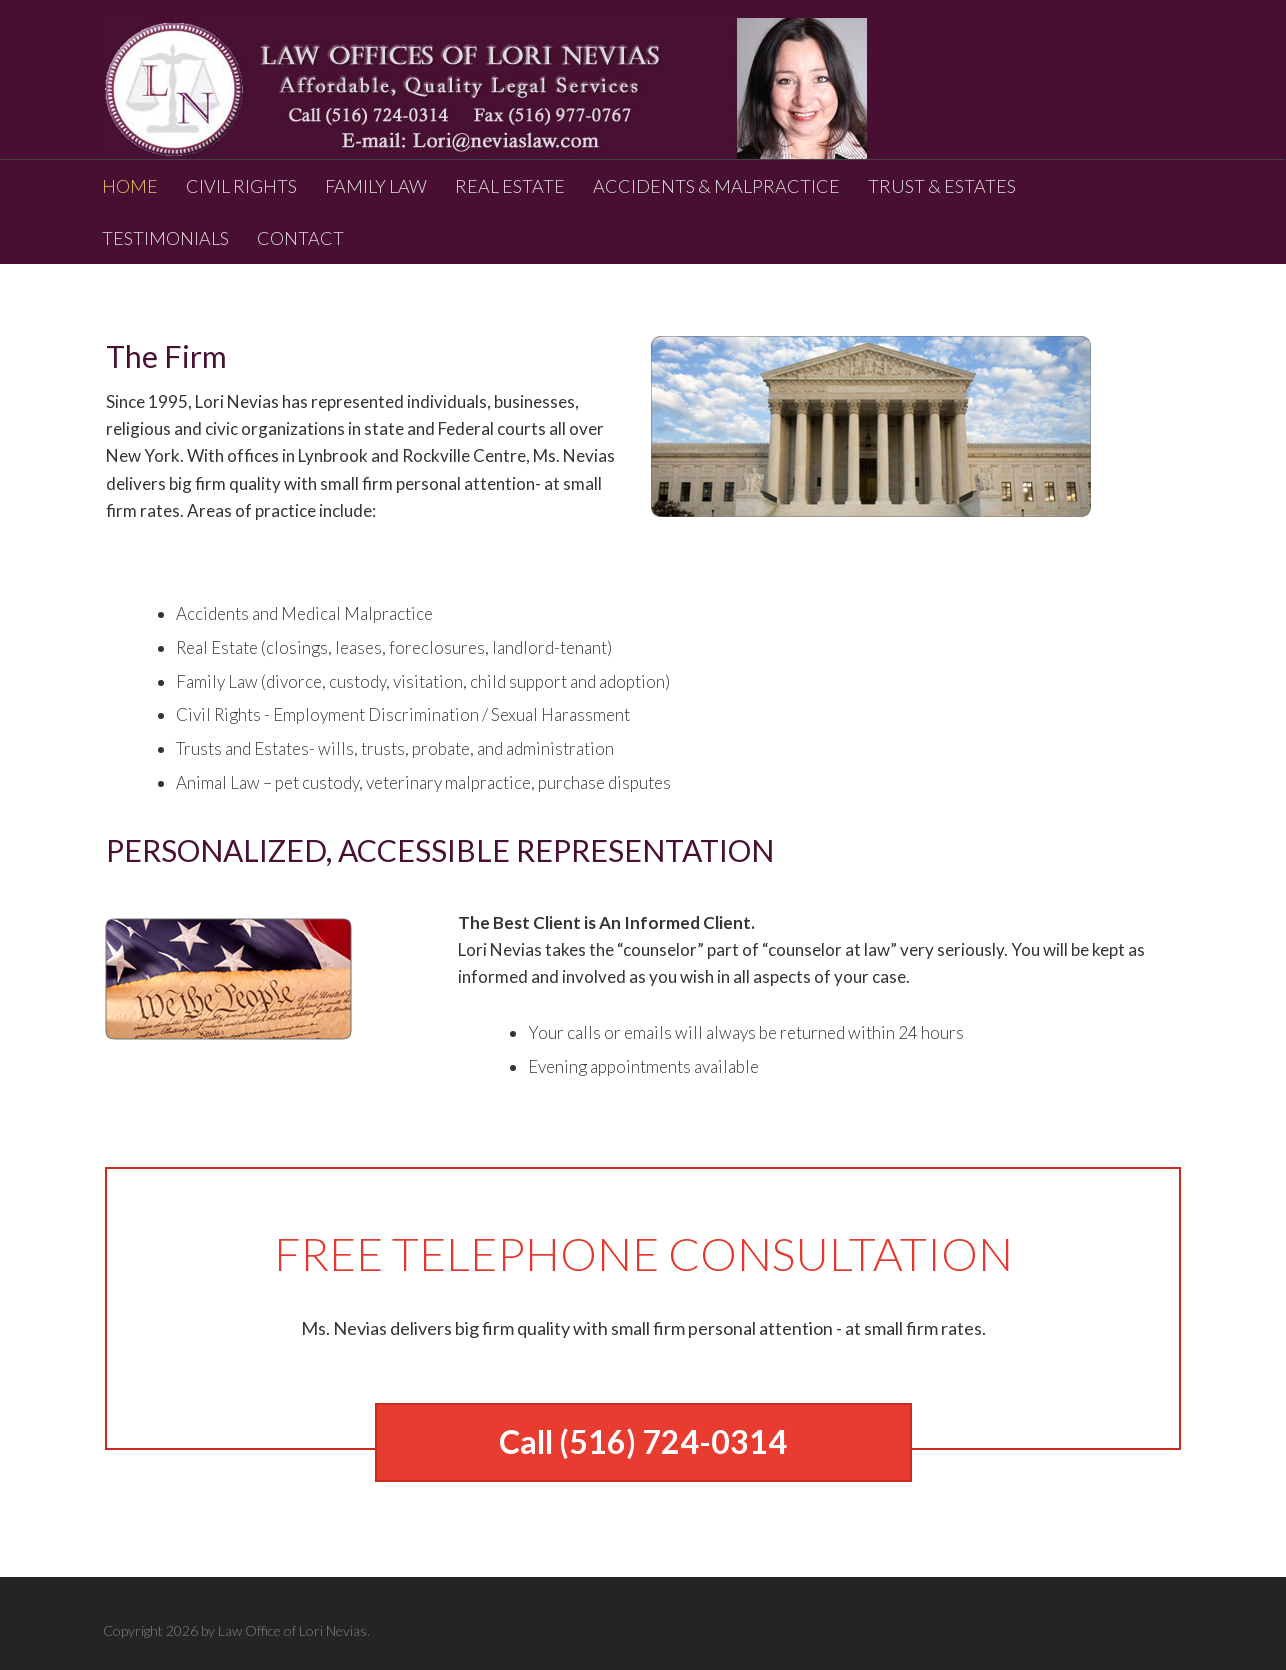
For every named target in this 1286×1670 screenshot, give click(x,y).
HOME (130, 186)
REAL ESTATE (510, 186)
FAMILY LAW (376, 186)
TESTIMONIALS (165, 238)
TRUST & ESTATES (942, 186)
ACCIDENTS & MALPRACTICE (716, 186)
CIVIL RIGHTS (241, 186)
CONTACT (300, 238)
